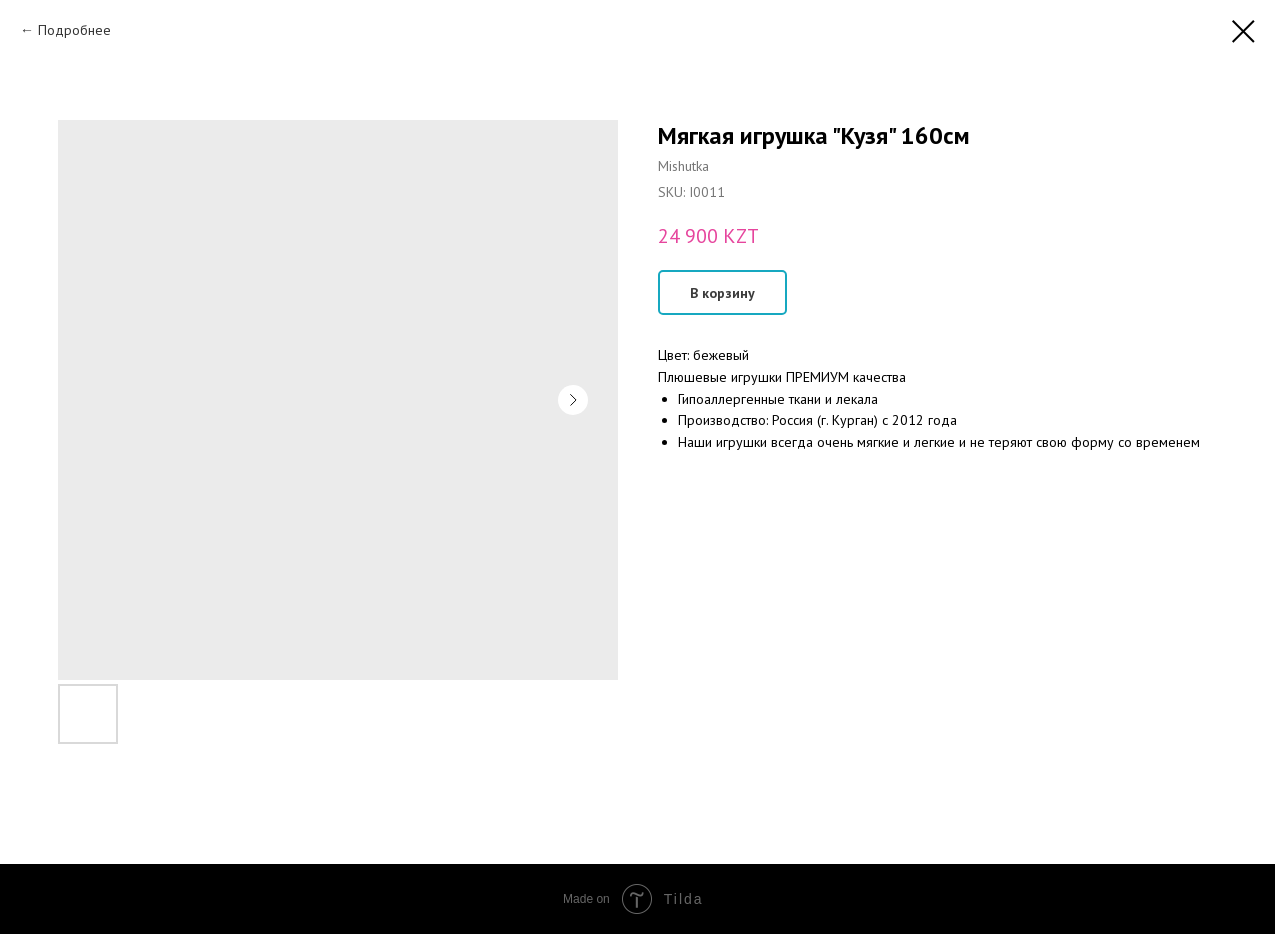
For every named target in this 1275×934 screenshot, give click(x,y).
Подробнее (74, 30)
